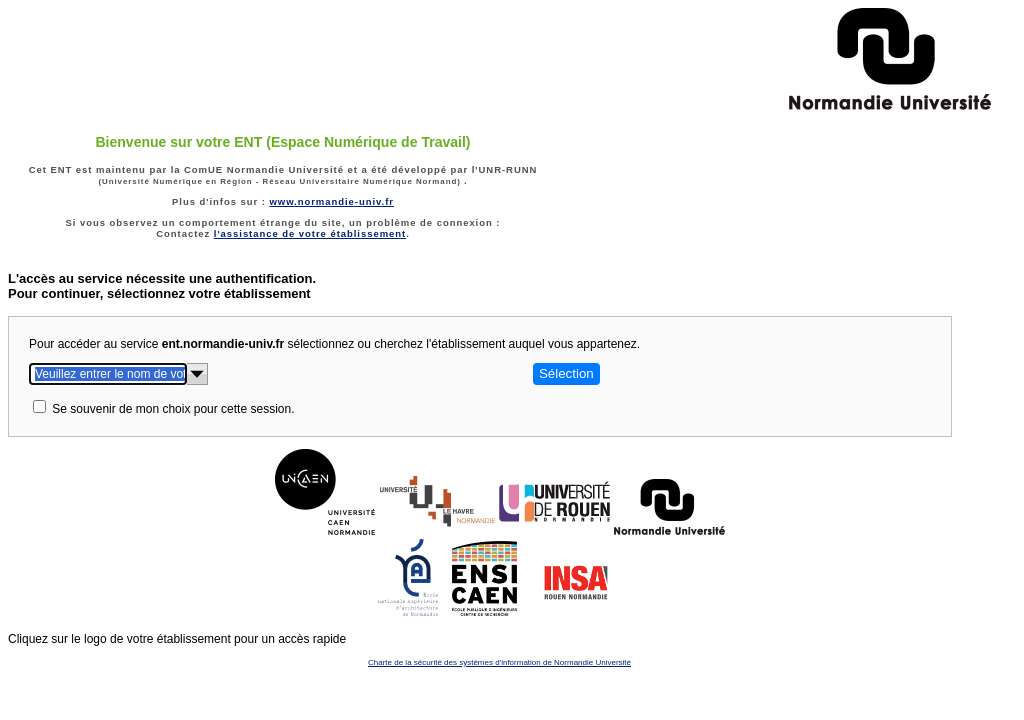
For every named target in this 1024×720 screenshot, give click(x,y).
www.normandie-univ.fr (331, 201)
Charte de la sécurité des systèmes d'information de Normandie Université (499, 662)
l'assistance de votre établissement (310, 233)
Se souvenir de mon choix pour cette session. (173, 409)
